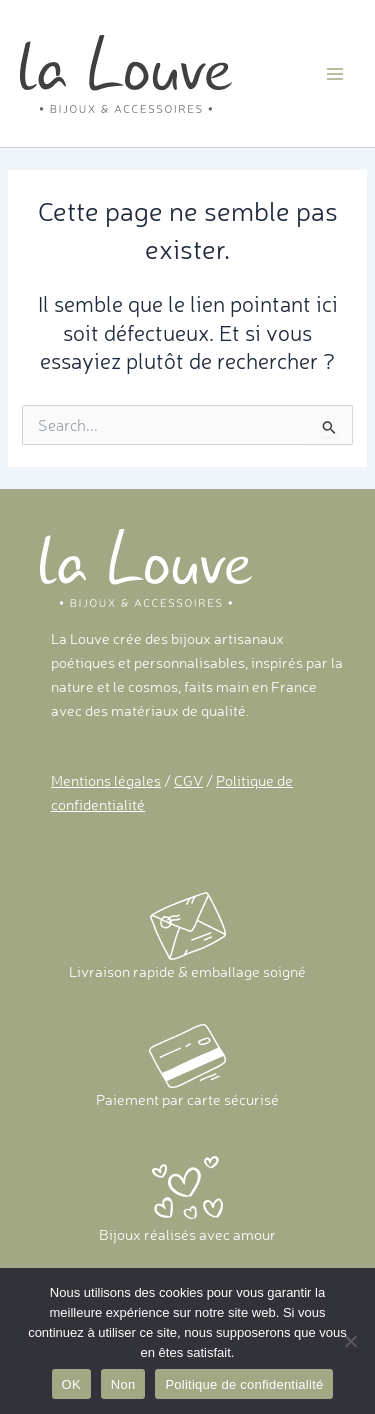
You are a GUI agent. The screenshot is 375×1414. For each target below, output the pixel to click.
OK (71, 1384)
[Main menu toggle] (335, 73)
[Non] (350, 1341)
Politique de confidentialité (244, 1384)
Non (123, 1384)
